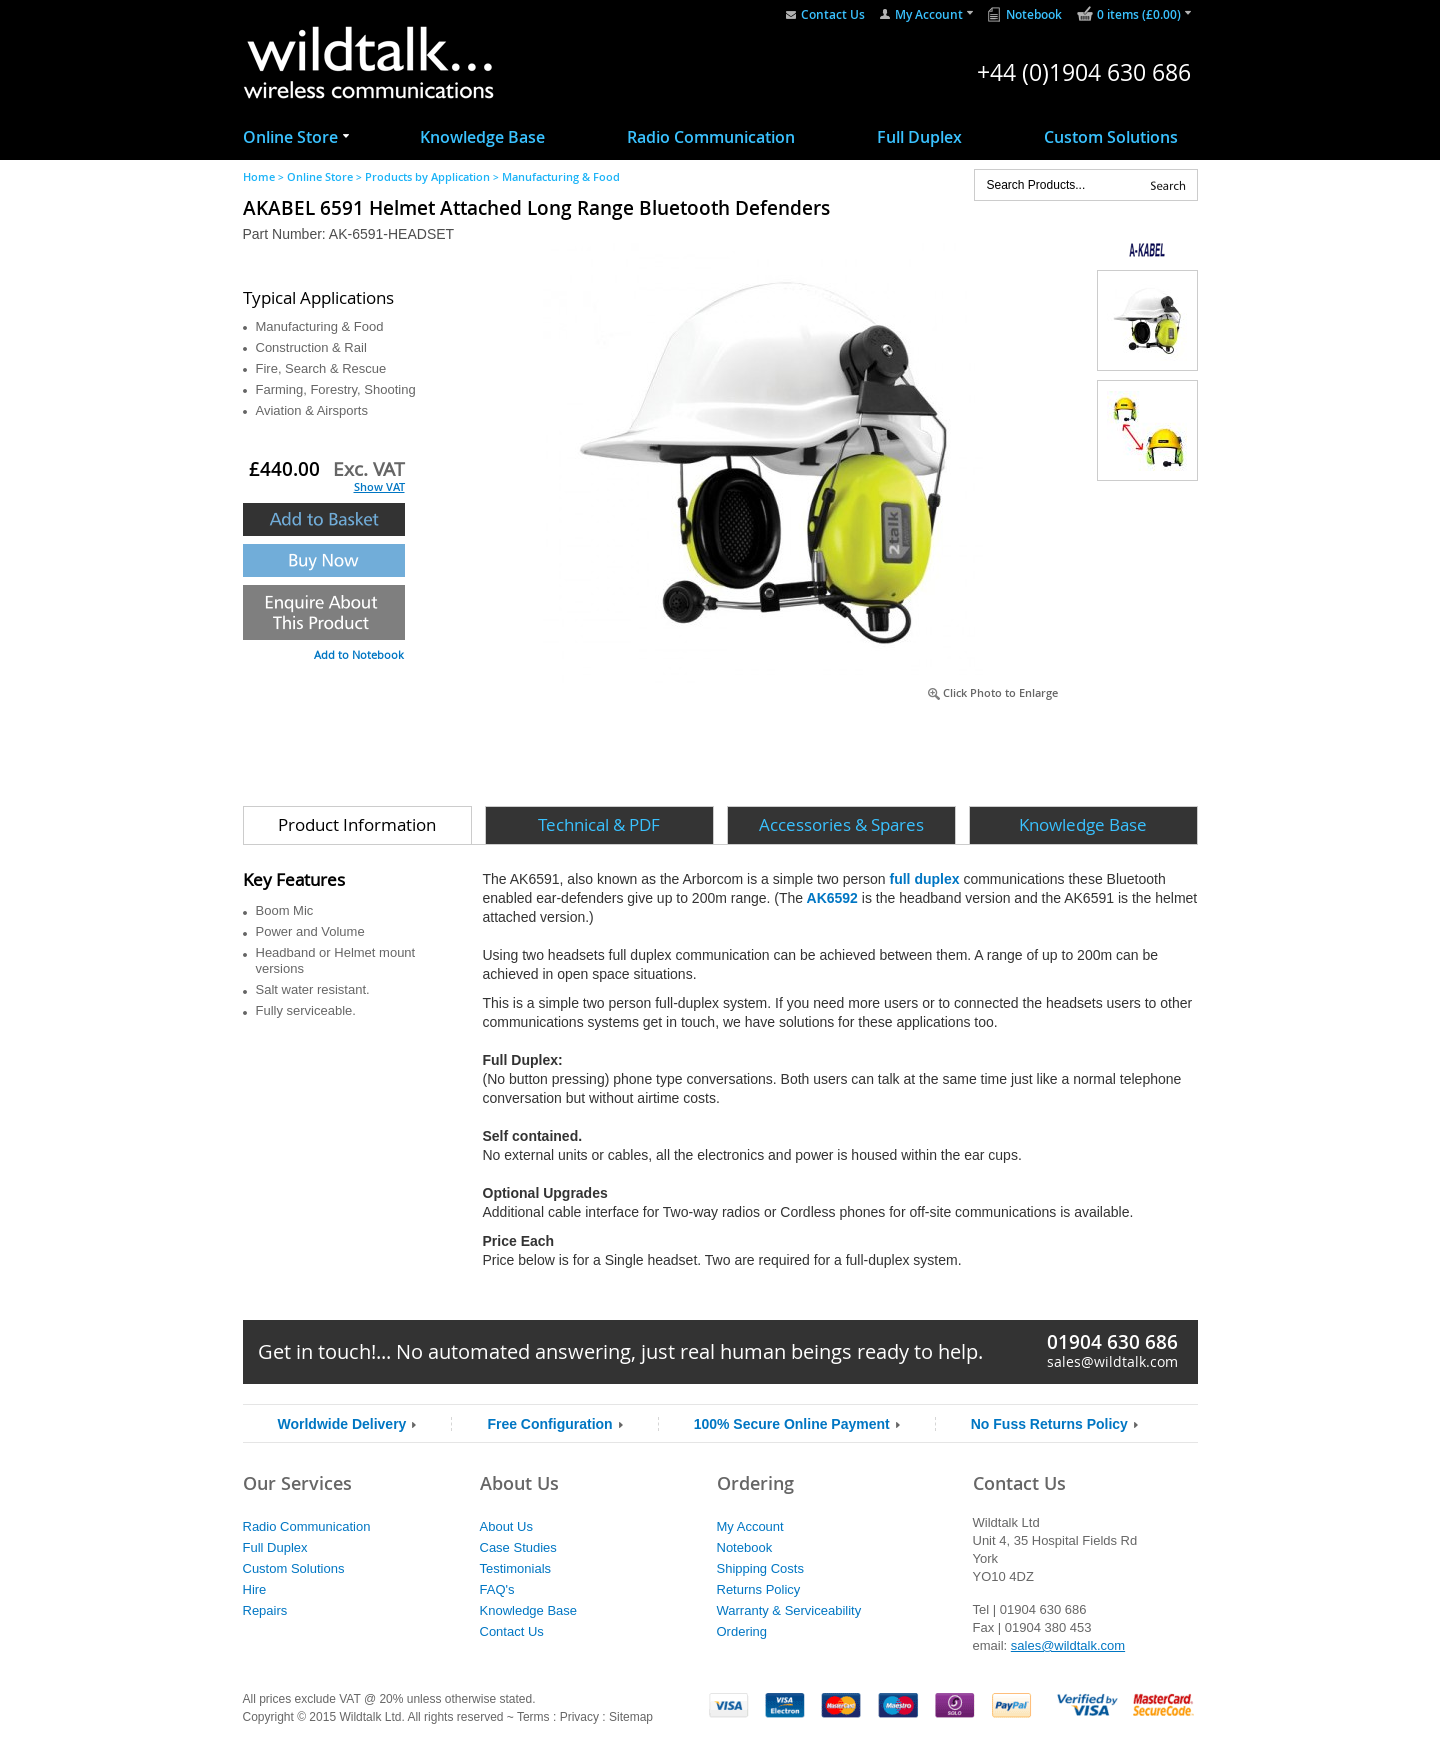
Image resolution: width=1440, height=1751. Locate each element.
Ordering (742, 1631)
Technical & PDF (599, 824)
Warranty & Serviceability (789, 1610)
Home (259, 176)
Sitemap (631, 1717)
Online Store (290, 137)
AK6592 (830, 898)
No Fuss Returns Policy (1049, 1424)
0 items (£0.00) (1139, 14)
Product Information (357, 824)
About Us (506, 1526)
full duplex (927, 879)
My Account (929, 14)
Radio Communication (711, 137)
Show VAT (379, 486)
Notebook (1034, 14)
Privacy (579, 1717)
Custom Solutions (1111, 137)
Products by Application (427, 176)
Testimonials (516, 1568)
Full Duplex (919, 137)
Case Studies (518, 1547)
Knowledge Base (482, 137)
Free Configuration (549, 1424)
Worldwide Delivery (342, 1424)
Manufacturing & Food (561, 176)
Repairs (265, 1610)
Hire (255, 1589)
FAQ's (497, 1589)
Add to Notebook (359, 654)
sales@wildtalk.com (1112, 1361)
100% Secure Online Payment (792, 1424)
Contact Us (833, 14)
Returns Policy (759, 1589)
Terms (533, 1717)
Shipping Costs (760, 1568)
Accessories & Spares (841, 824)
